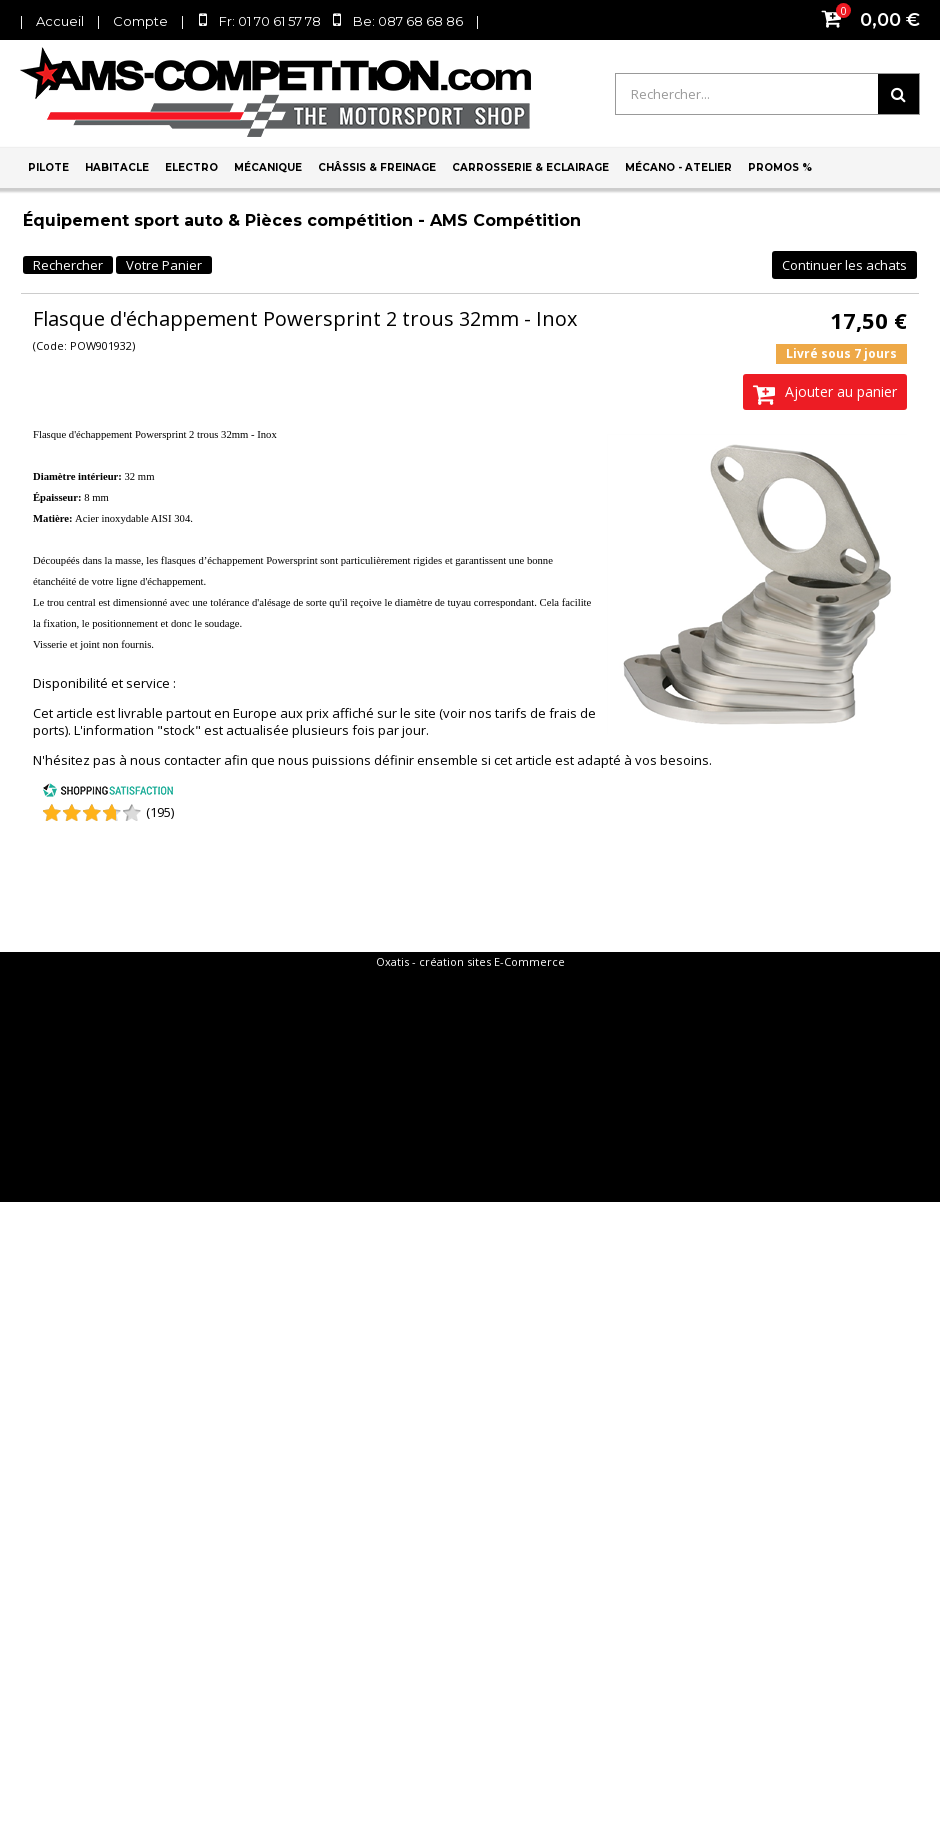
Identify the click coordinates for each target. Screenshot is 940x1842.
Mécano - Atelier (678, 167)
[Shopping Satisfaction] (108, 793)
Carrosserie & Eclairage (530, 167)
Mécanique (268, 167)
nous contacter (175, 760)
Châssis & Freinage (377, 167)
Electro (191, 167)
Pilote (48, 167)
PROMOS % (780, 167)
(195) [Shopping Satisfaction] (160, 812)
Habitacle (117, 167)
